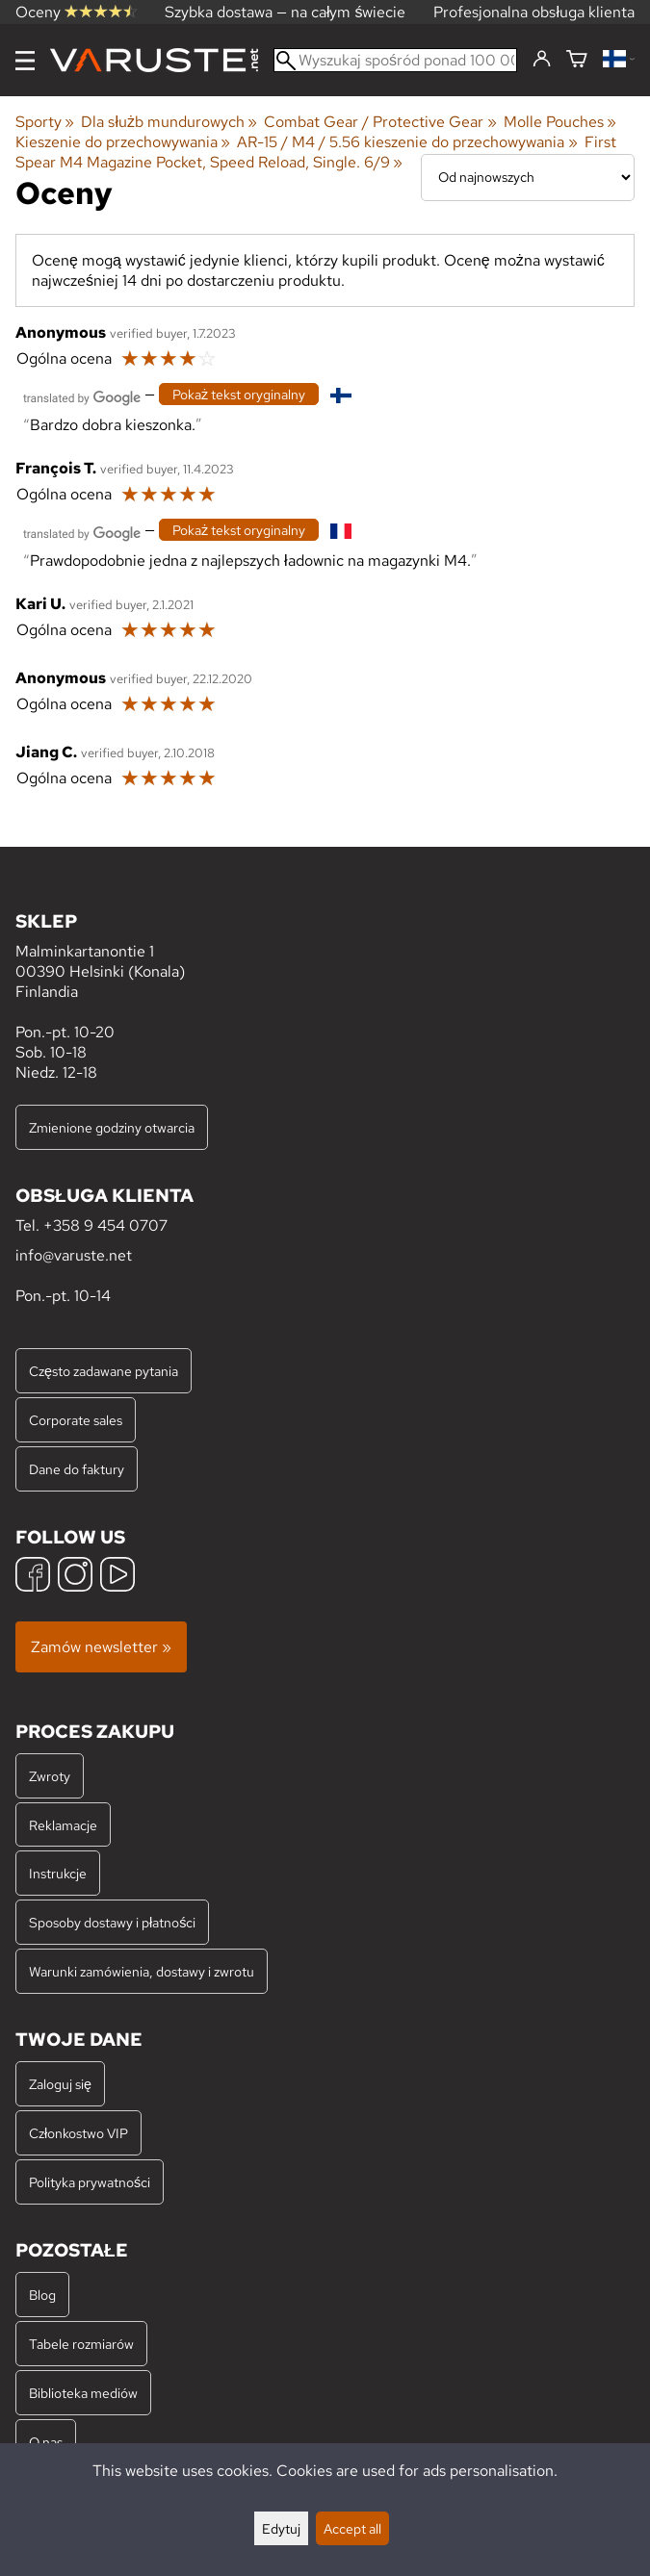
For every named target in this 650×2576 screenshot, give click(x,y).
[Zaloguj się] (542, 59)
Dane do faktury (76, 1469)
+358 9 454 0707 (105, 1225)
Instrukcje (58, 1873)
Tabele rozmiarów (81, 2343)
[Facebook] (32, 1576)
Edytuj (281, 2528)
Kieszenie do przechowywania (122, 142)
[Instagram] (75, 1576)
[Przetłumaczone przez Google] (82, 396)
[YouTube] (117, 1576)
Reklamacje (63, 1825)
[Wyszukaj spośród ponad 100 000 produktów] (395, 60)
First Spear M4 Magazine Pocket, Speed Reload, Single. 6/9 (315, 152)
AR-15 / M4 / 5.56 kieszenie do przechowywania (407, 142)
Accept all (352, 2528)
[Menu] (25, 60)
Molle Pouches (560, 122)
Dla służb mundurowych (169, 122)
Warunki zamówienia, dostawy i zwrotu (141, 1971)
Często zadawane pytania (103, 1371)
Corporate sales (75, 1420)
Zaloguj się (60, 2084)
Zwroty (49, 1776)
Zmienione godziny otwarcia (112, 1127)
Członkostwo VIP (78, 2133)
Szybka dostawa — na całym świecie (285, 12)
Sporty (44, 122)
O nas (46, 2442)
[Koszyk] (576, 60)
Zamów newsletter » (101, 1647)
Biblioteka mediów (83, 2393)
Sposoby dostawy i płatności (112, 1922)
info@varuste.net (73, 1255)
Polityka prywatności (89, 2182)
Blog (42, 2294)
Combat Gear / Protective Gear (380, 122)
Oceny (76, 12)
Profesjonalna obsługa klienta (534, 12)
